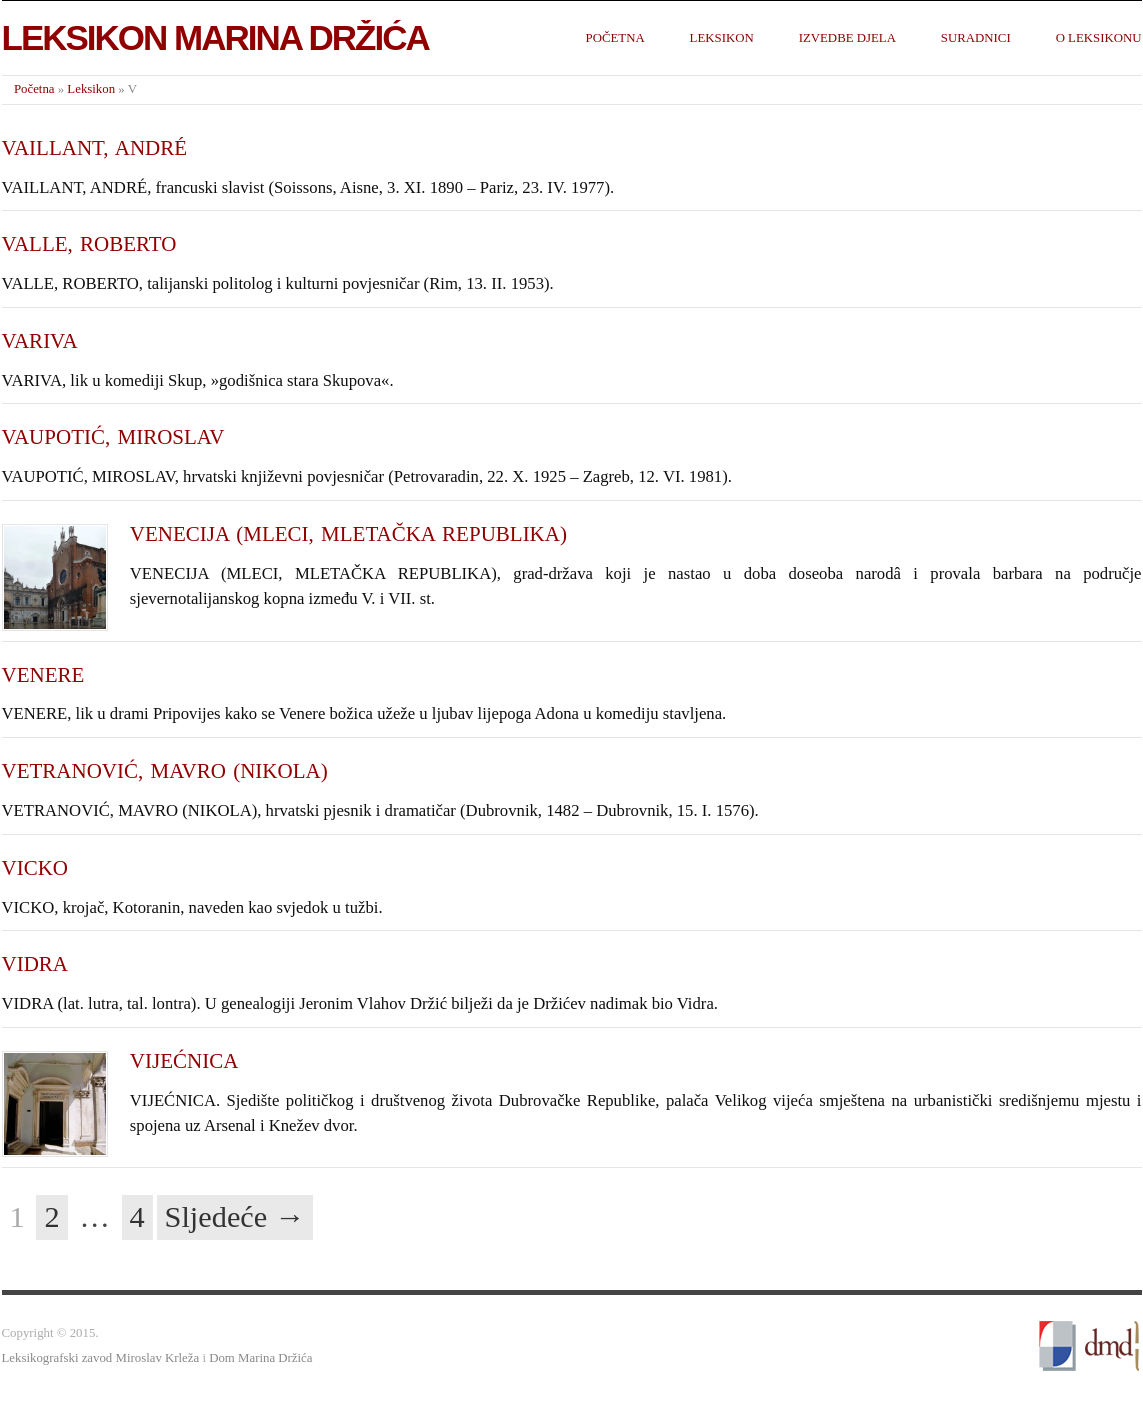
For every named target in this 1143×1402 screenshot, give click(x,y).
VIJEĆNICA (184, 1061)
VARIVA (40, 341)
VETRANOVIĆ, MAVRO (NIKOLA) (165, 771)
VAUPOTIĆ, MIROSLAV (113, 437)
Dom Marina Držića (260, 1358)
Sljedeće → (235, 1217)
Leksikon (722, 38)
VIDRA (35, 964)
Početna (615, 38)
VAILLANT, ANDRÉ (95, 148)
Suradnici (976, 38)
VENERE (43, 675)
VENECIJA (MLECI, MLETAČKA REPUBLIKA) (348, 534)
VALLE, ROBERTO (89, 244)
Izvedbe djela (847, 38)
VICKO (35, 868)
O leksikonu (1099, 38)
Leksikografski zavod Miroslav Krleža (101, 1358)
